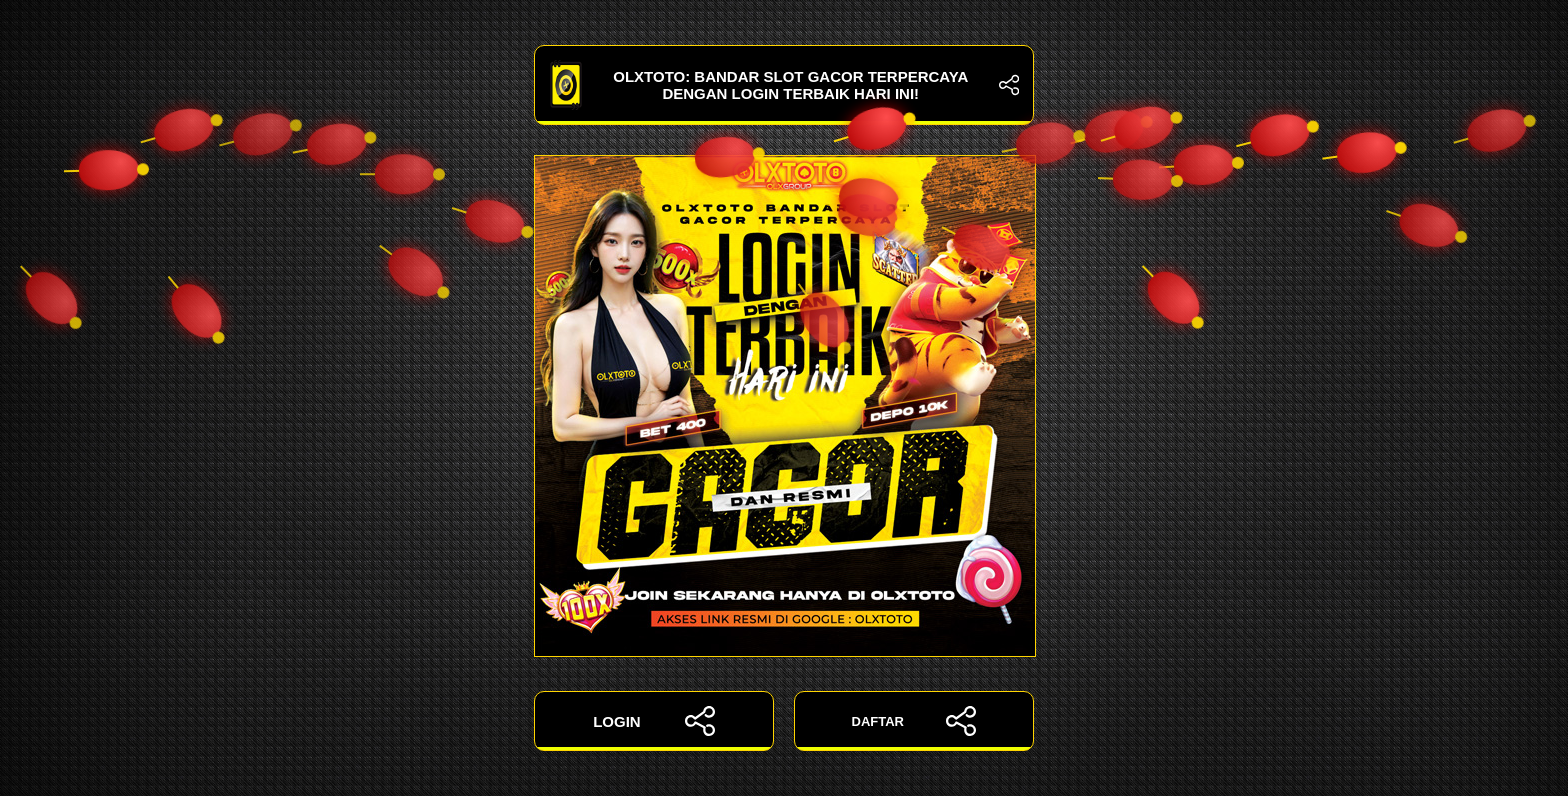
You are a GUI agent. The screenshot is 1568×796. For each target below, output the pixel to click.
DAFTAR (914, 721)
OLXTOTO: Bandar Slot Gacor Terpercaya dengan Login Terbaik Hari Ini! (784, 85)
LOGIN (654, 721)
